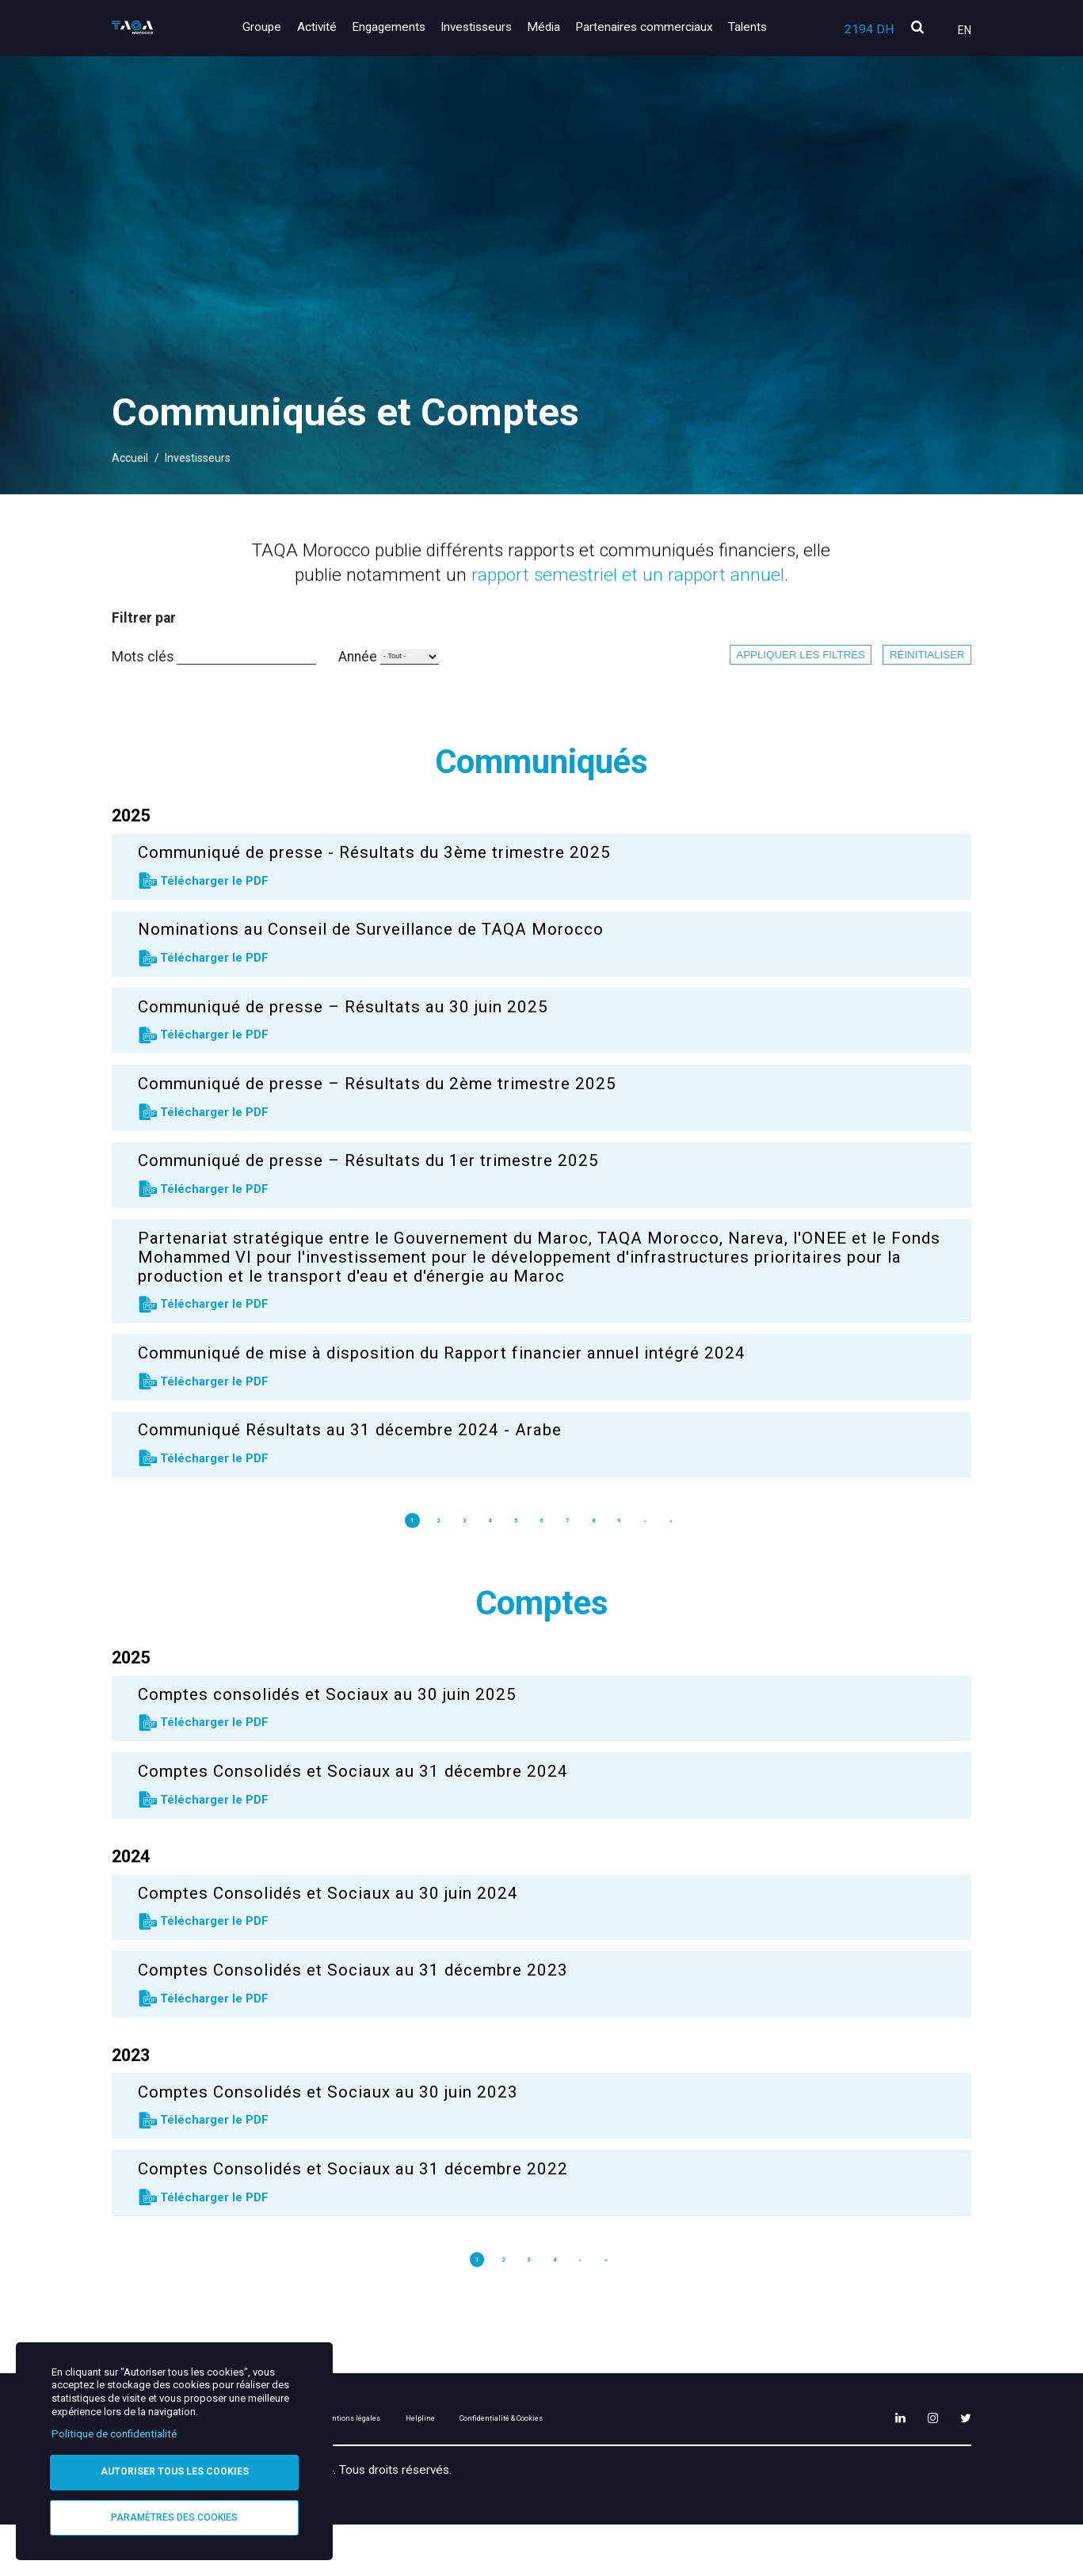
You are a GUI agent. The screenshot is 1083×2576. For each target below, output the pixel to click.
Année (476, 672)
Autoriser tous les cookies (175, 2468)
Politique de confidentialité (114, 2429)
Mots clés (143, 672)
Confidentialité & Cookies (683, 2467)
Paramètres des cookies (174, 2515)
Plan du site (349, 2467)
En (964, 30)
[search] (917, 28)
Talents (747, 27)
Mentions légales (459, 2467)
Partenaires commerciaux (650, 27)
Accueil (130, 458)
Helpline (559, 2467)
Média (555, 27)
